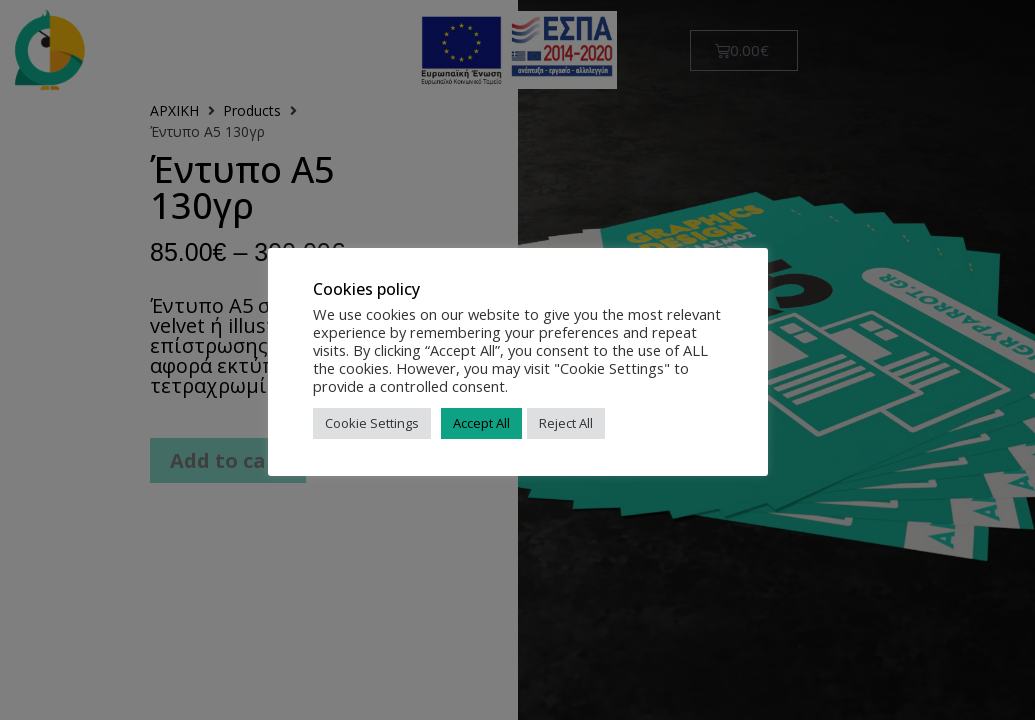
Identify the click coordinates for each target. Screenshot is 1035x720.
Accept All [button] (481, 423)
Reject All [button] (566, 423)
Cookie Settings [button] (372, 423)
